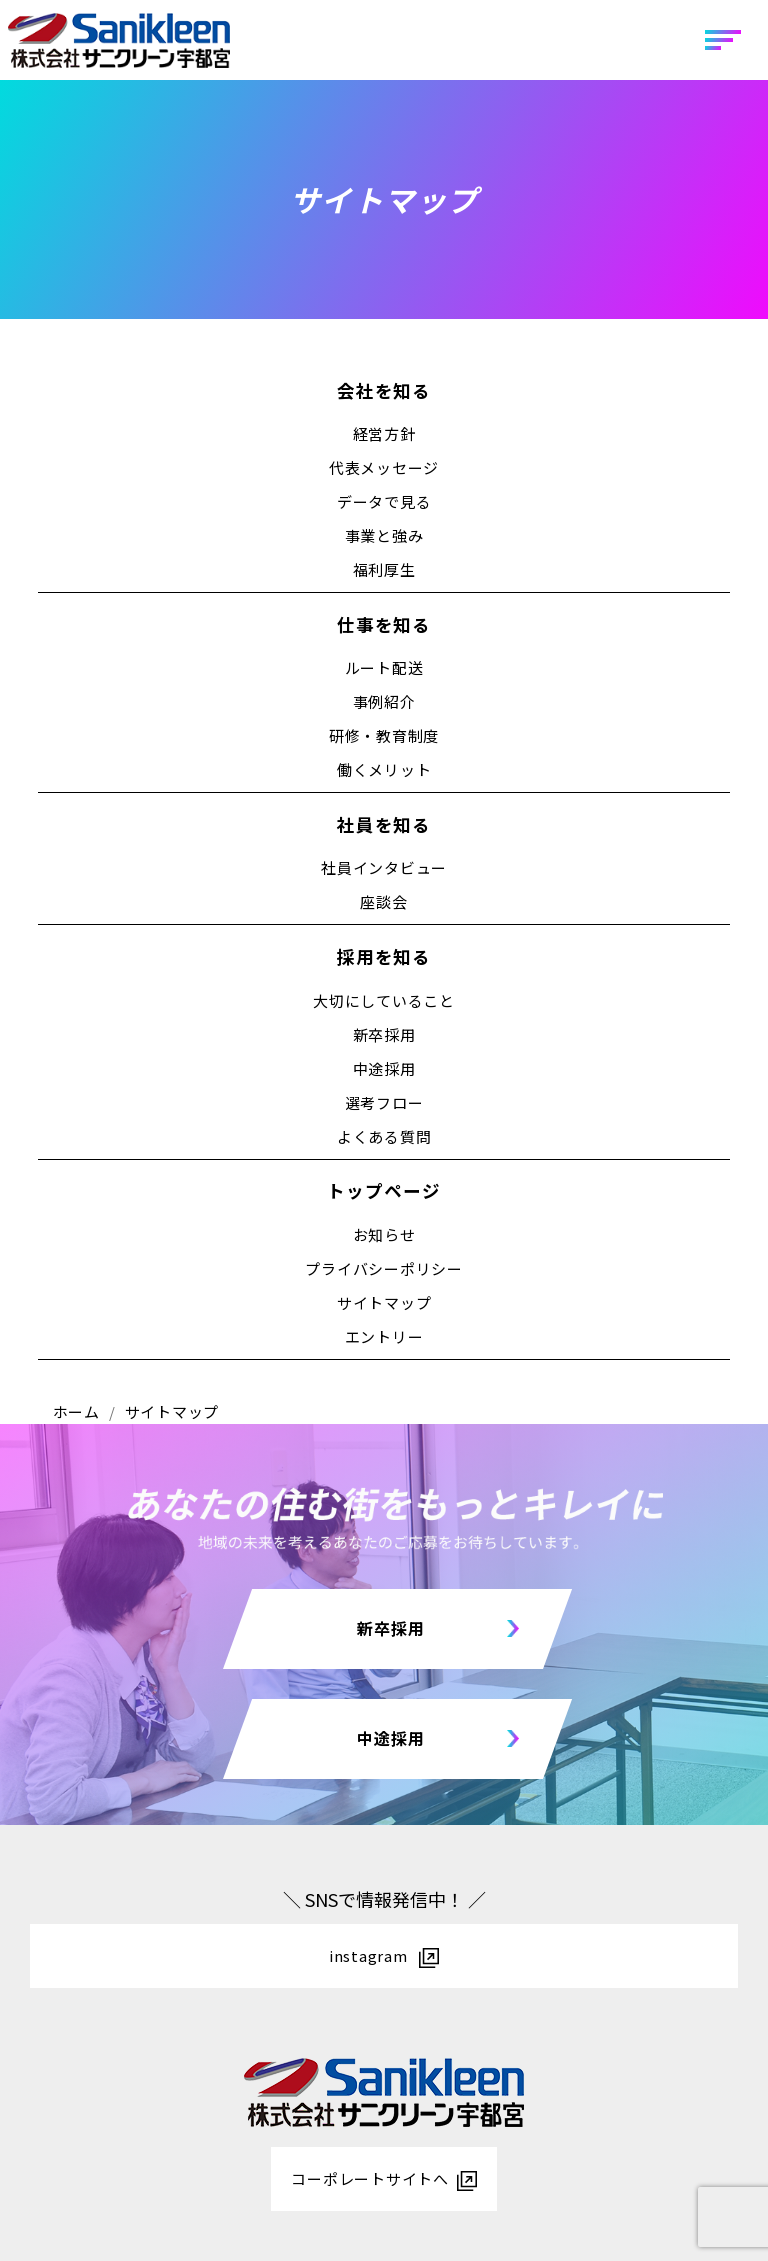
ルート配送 (384, 667)
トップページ (383, 1190)
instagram (370, 1955)
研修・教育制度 (384, 735)
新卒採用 (384, 1034)
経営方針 (384, 433)
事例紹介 (384, 701)
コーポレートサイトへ (370, 2178)
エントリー (384, 1336)
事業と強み (384, 535)
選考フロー (384, 1102)
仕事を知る (384, 624)
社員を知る (384, 824)
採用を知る (384, 956)
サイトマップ (384, 1302)
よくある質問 (384, 1136)
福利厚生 (384, 569)
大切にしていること (384, 1000)
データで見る (384, 501)
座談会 (383, 901)
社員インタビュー (384, 867)
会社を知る (384, 390)
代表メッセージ (384, 467)
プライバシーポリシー (384, 1268)
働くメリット (384, 769)
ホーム (76, 1411)
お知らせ (384, 1234)
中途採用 (384, 1068)
